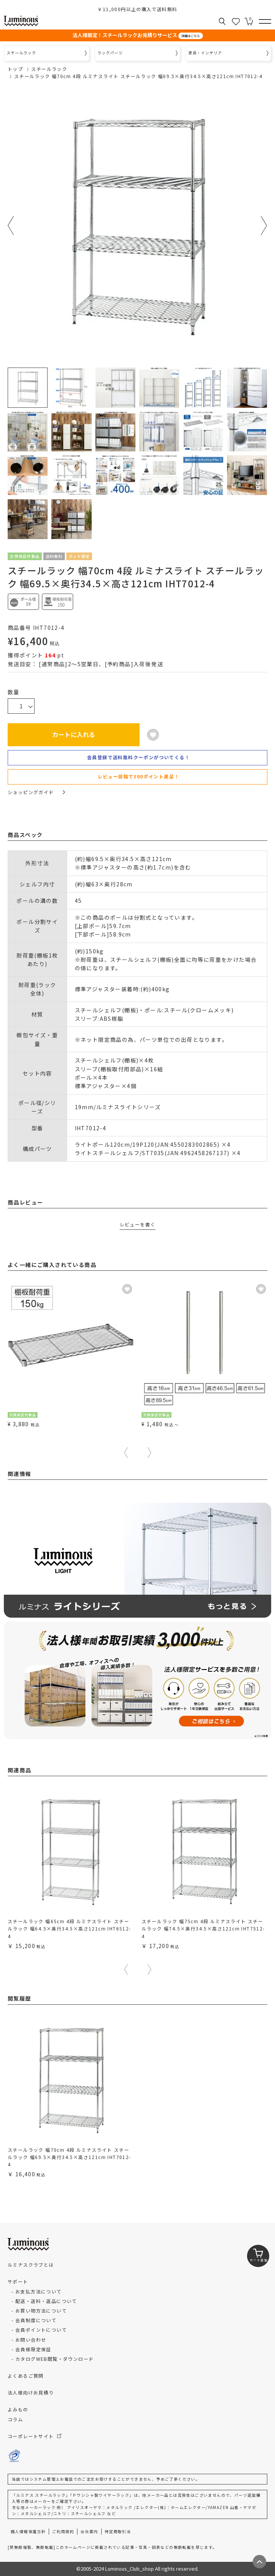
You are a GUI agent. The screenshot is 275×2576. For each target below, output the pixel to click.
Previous (11, 225)
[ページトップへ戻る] (259, 2561)
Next (264, 225)
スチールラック (49, 68)
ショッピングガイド (36, 792)
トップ (15, 68)
